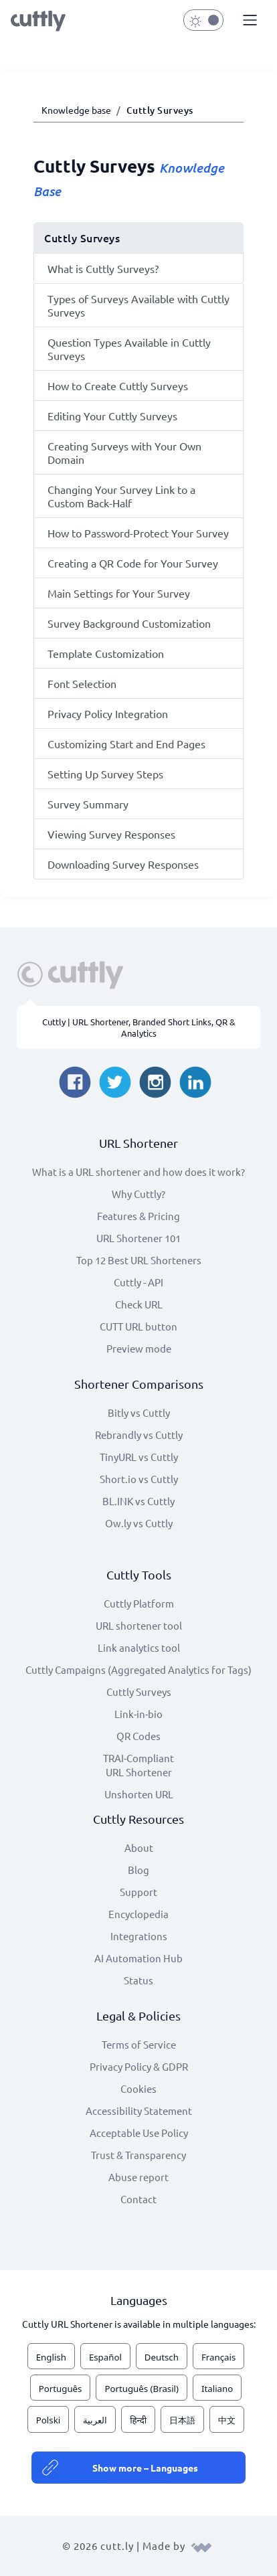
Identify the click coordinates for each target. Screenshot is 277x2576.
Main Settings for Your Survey (119, 593)
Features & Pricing (138, 1215)
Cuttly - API (138, 1282)
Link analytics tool (139, 1647)
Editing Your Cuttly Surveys (112, 415)
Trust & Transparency (138, 2154)
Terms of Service (139, 2044)
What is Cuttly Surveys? (103, 268)
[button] (248, 21)
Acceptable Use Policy (139, 2132)
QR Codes (138, 1735)
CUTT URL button (138, 1326)
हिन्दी (138, 2420)
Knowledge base (76, 110)
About (138, 1847)
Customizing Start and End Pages (126, 743)
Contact (138, 2199)
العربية (95, 2420)
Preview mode (138, 1348)
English (51, 2357)
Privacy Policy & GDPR (139, 2066)
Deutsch (162, 2357)
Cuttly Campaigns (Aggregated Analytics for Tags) (138, 1669)
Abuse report (138, 2176)
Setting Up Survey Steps (105, 773)
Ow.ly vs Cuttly (139, 1523)
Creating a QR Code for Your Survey (133, 563)
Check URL (139, 1304)
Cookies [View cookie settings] (138, 2088)
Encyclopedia (138, 1913)
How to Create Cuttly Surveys (118, 385)
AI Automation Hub (138, 1958)
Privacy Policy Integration (108, 713)
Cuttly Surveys (138, 1691)
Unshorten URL (138, 1794)
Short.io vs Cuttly (139, 1478)
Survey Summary (88, 803)
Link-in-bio (138, 1713)
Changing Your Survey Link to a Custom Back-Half (121, 496)
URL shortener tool (139, 1625)
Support (138, 1891)
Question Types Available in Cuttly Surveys (129, 348)
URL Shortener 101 (138, 1237)
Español (105, 2357)
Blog (138, 1869)
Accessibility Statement (139, 2110)
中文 (227, 2420)
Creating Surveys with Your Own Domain (124, 452)
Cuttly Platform (139, 1603)
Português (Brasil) (141, 2389)
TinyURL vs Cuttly (139, 1456)
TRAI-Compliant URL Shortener (138, 1764)
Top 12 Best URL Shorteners (138, 1260)
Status (138, 1980)
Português (60, 2389)
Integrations (138, 1935)
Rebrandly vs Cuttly (139, 1434)
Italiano (217, 2389)
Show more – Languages (145, 2468)
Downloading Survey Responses (123, 864)
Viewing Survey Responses (111, 834)
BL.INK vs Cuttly (138, 1500)
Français (218, 2357)
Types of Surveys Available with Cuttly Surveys (138, 305)
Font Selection (82, 683)
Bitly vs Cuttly (139, 1412)
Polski (48, 2420)
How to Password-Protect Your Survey (138, 532)
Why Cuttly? (138, 1193)
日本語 (182, 2420)
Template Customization (106, 653)
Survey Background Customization (129, 623)
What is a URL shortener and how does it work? (138, 1171)
